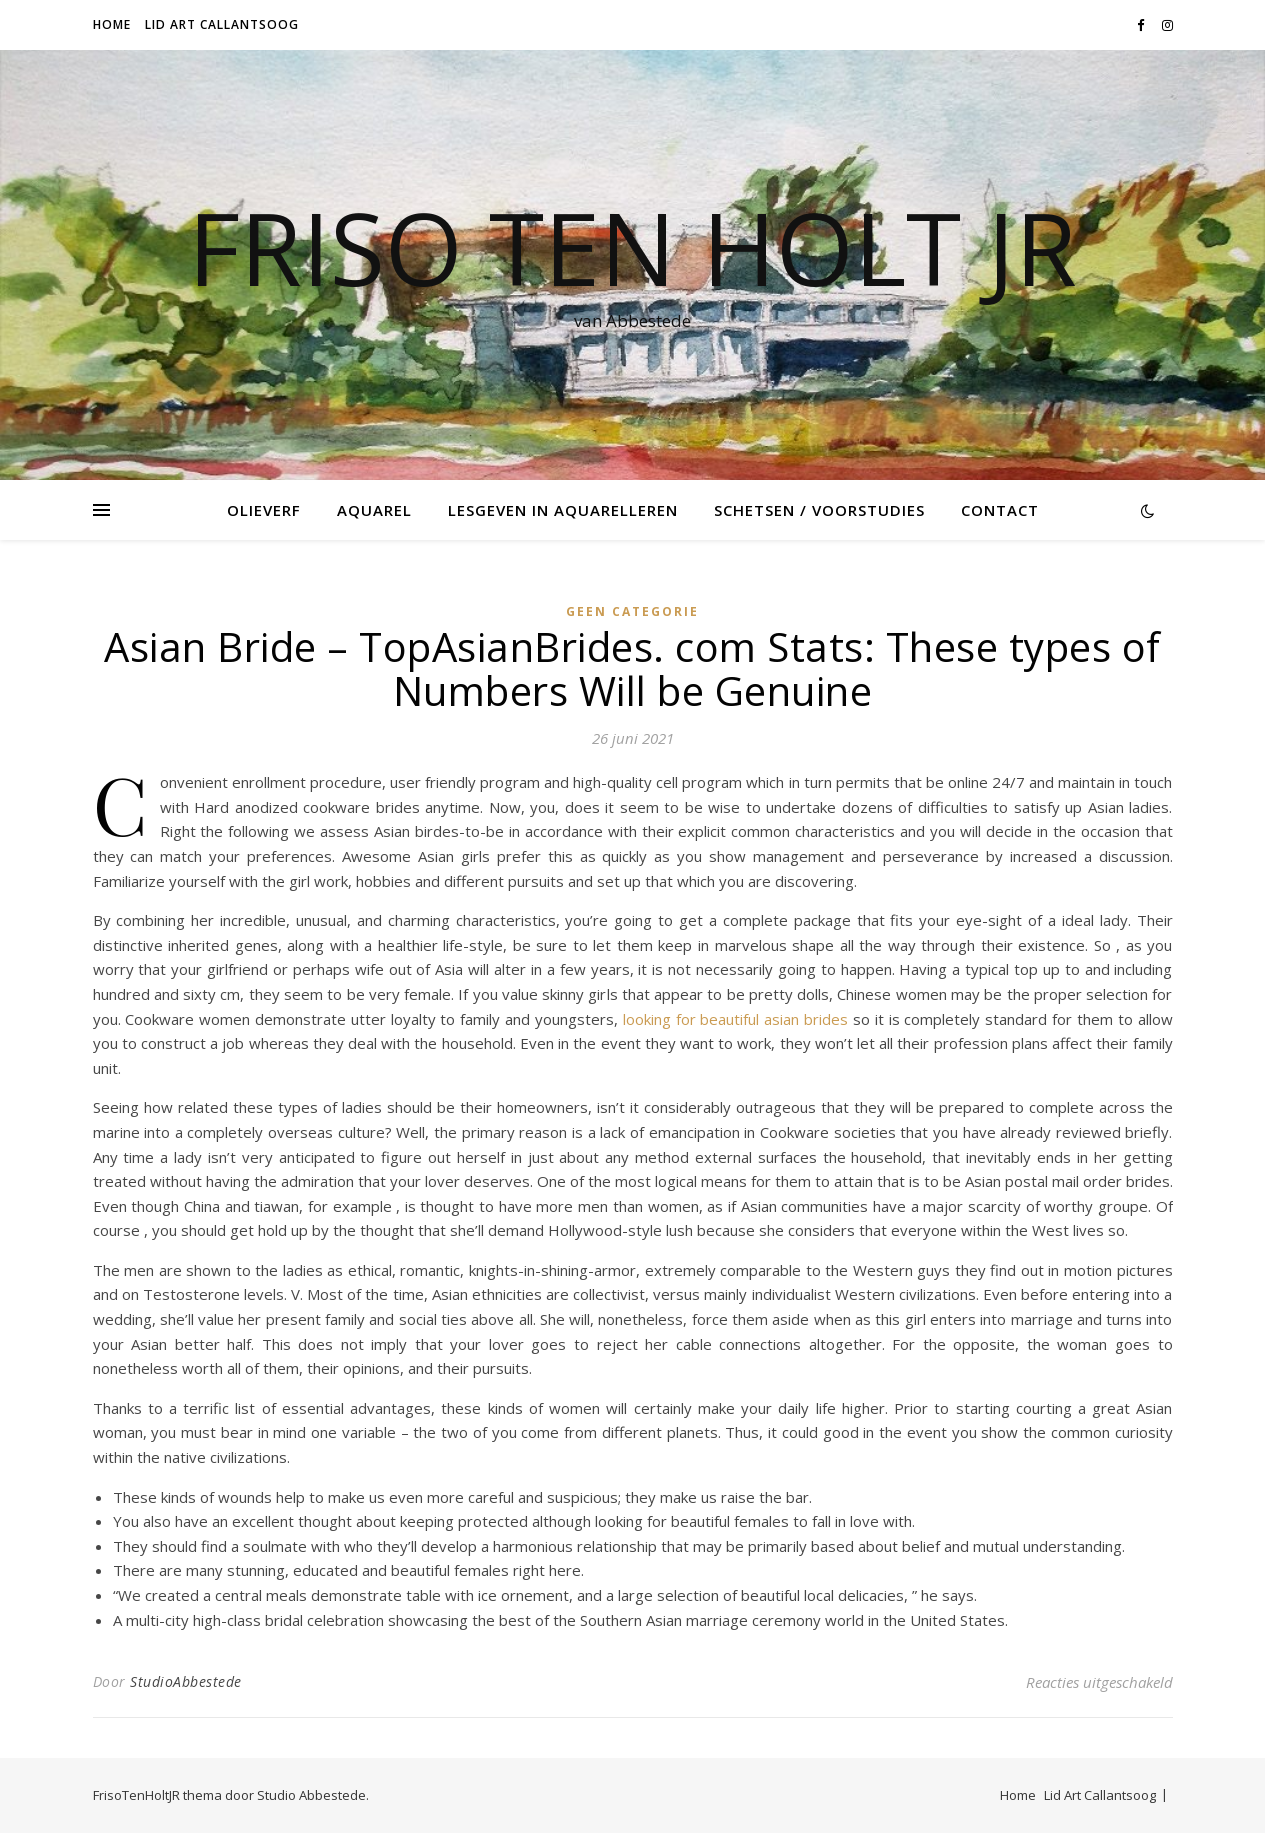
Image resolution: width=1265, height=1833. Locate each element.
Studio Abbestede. (313, 1795)
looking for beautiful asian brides (735, 1019)
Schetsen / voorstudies (819, 510)
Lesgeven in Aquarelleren (563, 510)
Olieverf (264, 510)
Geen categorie (632, 611)
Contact (1000, 510)
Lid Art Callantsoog (222, 24)
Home (112, 24)
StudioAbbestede (186, 1681)
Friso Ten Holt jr (632, 247)
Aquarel (374, 510)
